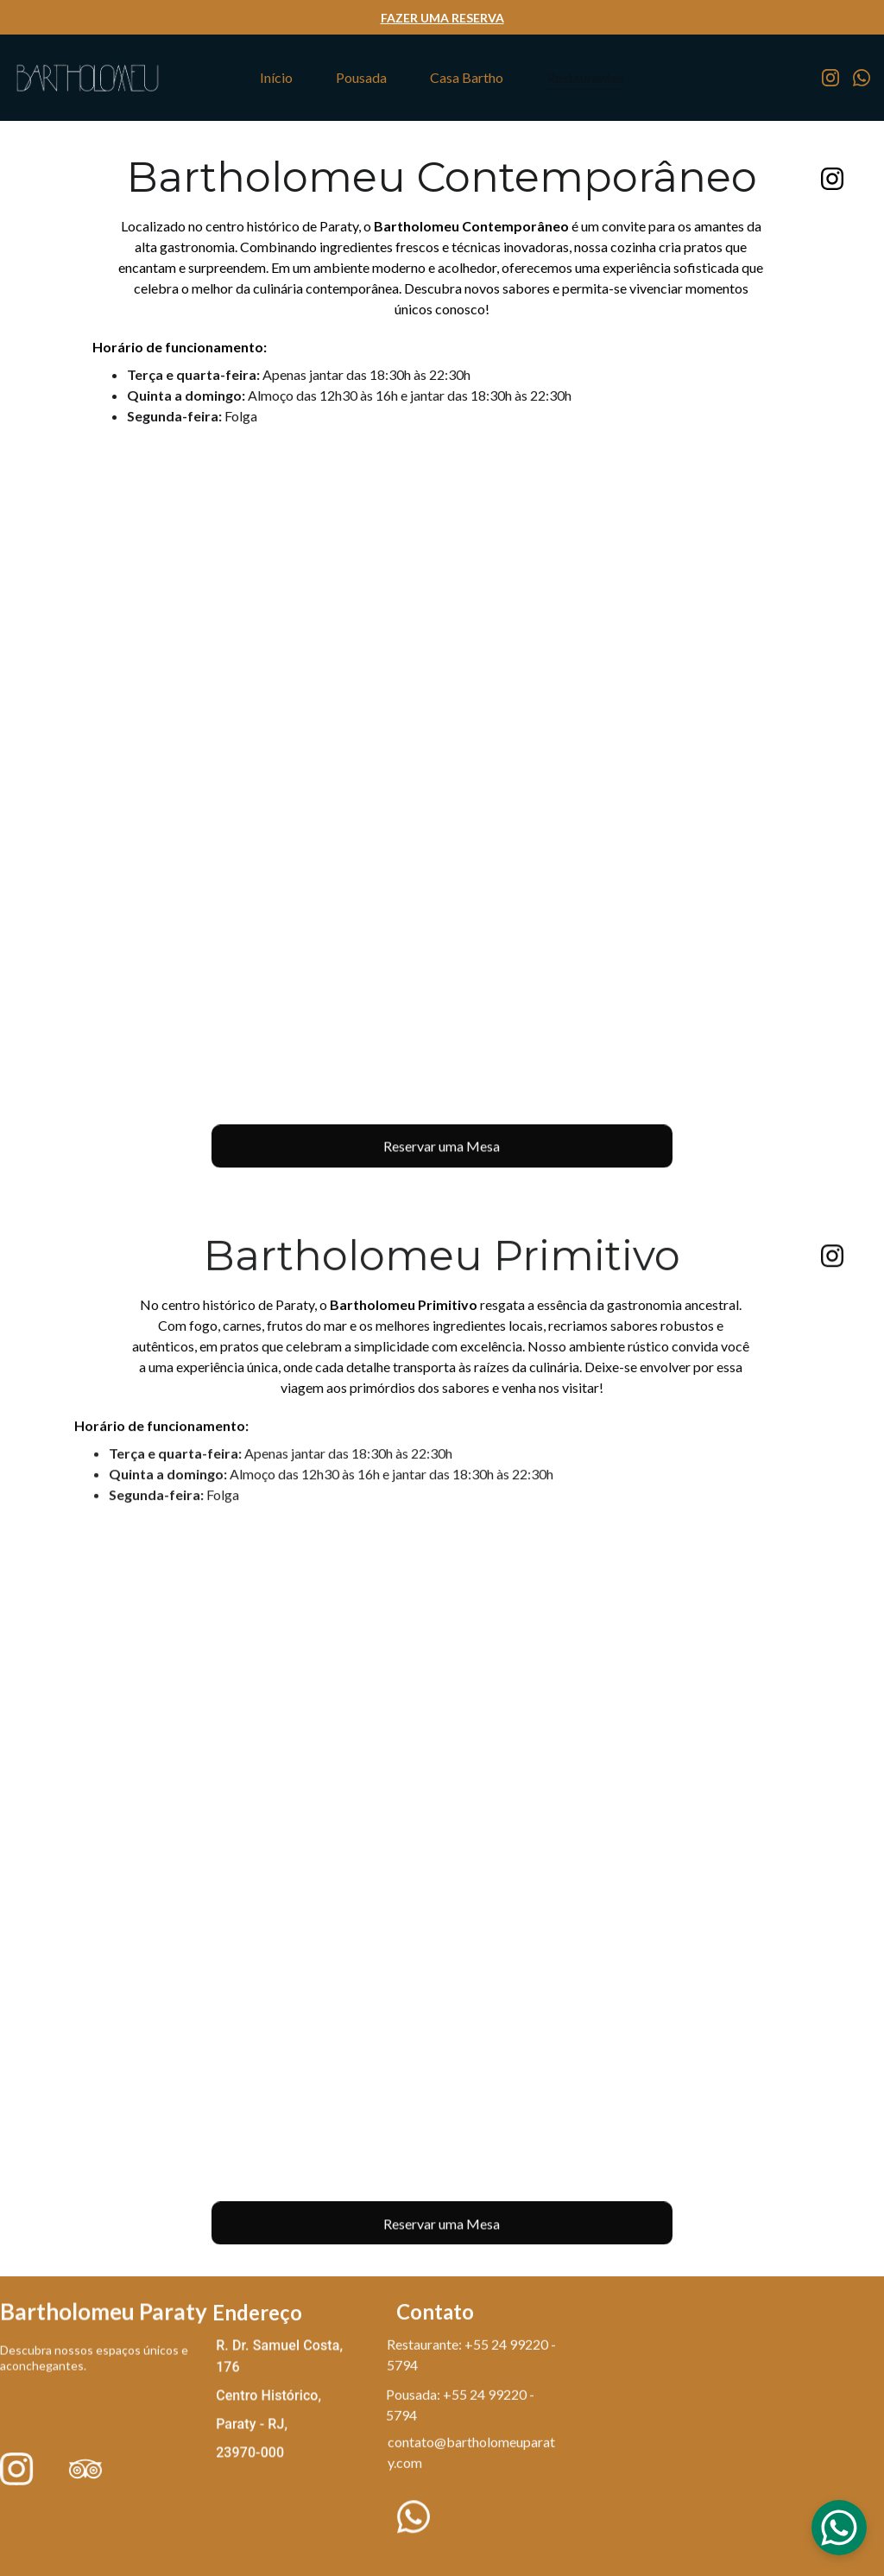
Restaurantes (585, 77)
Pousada (361, 77)
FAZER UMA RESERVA (442, 17)
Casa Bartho (466, 77)
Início (276, 77)
